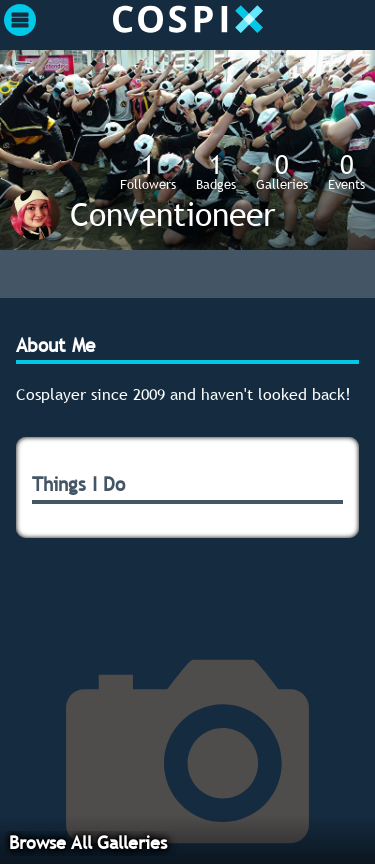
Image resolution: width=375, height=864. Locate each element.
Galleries (282, 171)
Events (346, 171)
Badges (216, 171)
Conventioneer (172, 214)
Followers (148, 171)
